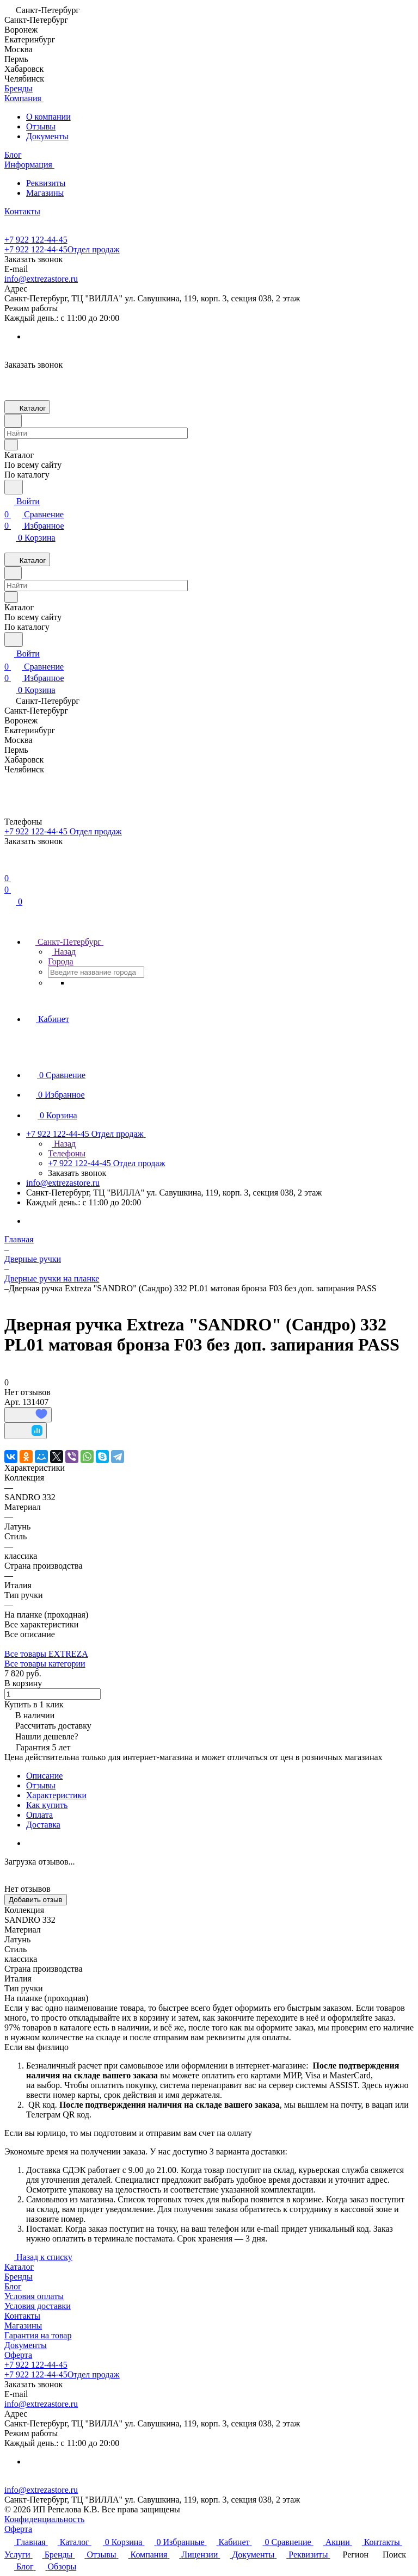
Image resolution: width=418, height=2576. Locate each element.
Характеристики (56, 1795)
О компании (48, 116)
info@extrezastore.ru (41, 278)
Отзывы (41, 126)
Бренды (18, 2276)
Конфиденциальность (44, 2519)
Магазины (45, 192)
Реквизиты (45, 183)
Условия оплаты (34, 2296)
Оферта (18, 2355)
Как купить (46, 1805)
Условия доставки (37, 2306)
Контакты (22, 2315)
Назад (62, 951)
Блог (13, 2286)
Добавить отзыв (36, 1900)
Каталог (19, 2266)
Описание (44, 1775)
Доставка (43, 1824)
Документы (47, 136)
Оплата (39, 1814)
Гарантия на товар (37, 2335)
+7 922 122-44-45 (35, 239)
